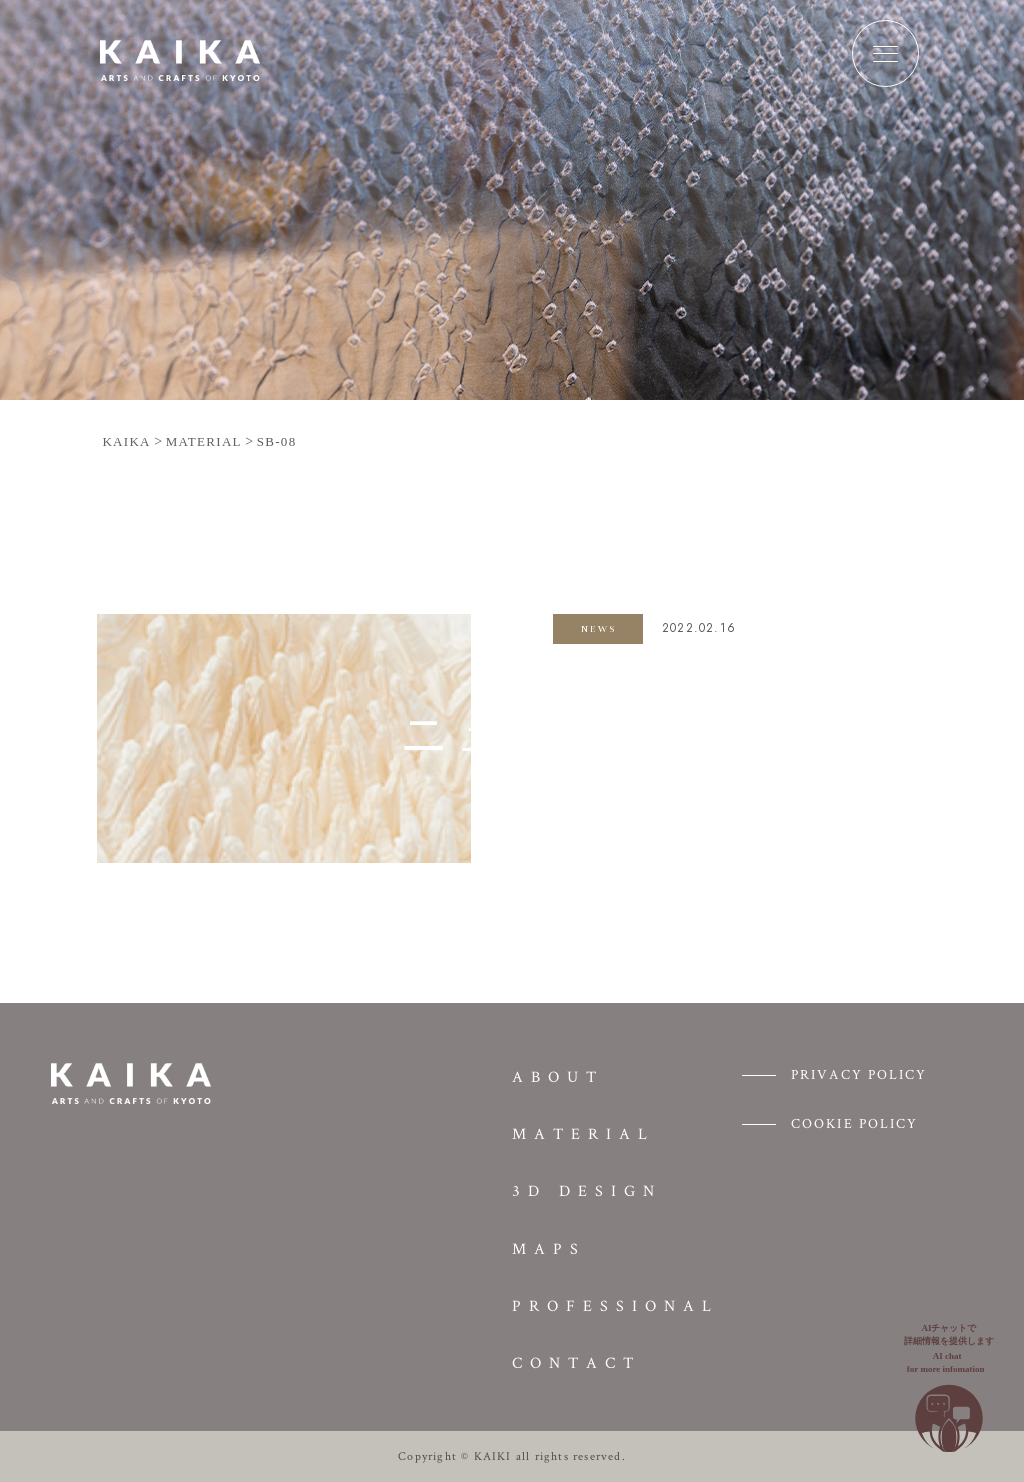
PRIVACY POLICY (859, 1074)
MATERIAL (583, 1133)
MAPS (549, 1248)
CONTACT (576, 1362)
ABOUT (558, 1076)
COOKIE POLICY (854, 1123)
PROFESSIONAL (615, 1305)
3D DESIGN (587, 1190)
